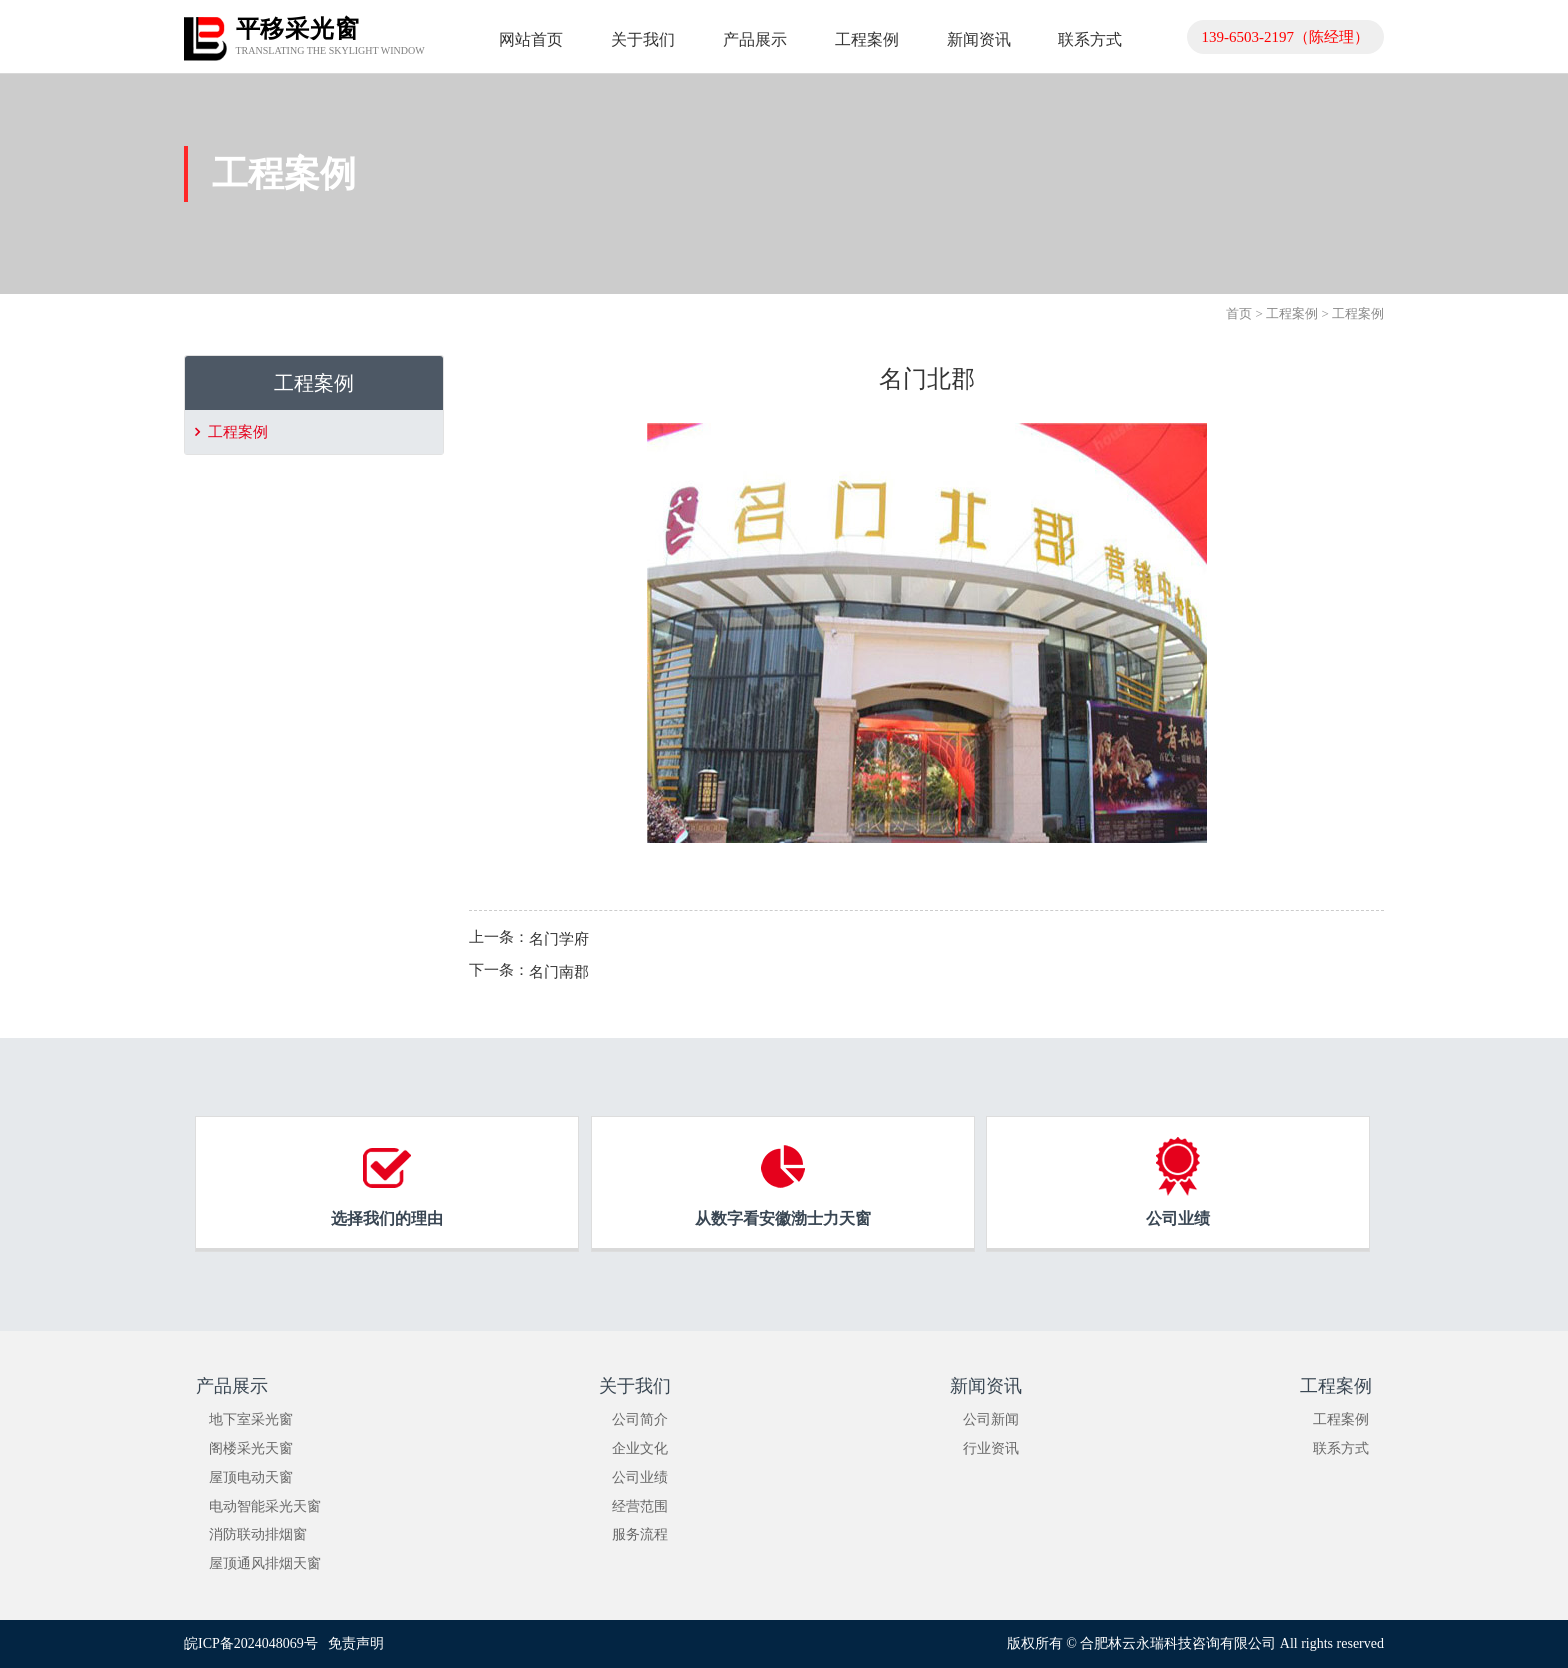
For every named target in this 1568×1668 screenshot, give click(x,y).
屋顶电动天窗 (251, 1477)
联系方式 (1341, 1448)
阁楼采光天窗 (251, 1448)
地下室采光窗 (251, 1419)
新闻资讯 (986, 1386)
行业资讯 (991, 1448)
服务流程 (640, 1534)
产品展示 (232, 1386)
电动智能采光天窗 (265, 1506)
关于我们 (635, 1386)
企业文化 (640, 1448)
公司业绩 (640, 1477)
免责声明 (356, 1643)
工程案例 (1292, 313)
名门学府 (559, 938)
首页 (1239, 313)
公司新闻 (991, 1419)
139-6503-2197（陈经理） (1286, 37)
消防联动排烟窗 (258, 1534)
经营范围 (640, 1506)
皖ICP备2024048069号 (251, 1643)
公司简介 (640, 1419)
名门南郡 (559, 972)
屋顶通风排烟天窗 (265, 1563)
